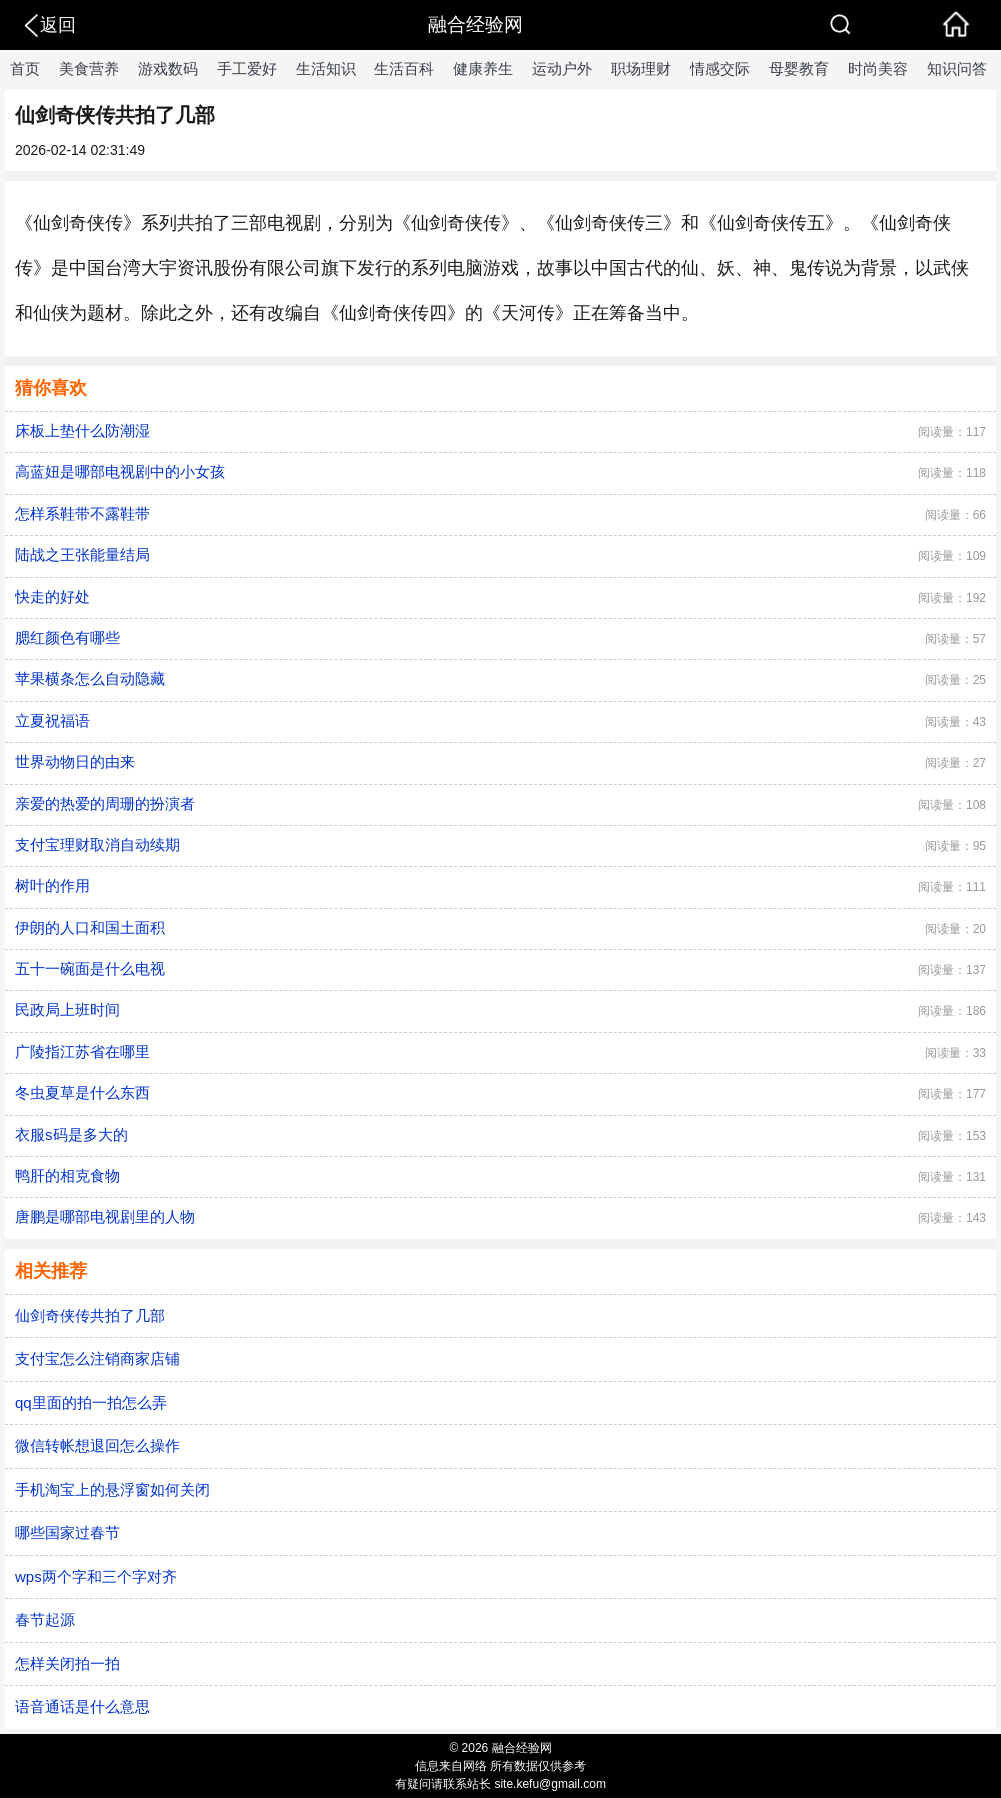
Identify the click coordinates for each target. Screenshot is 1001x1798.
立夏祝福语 (52, 720)
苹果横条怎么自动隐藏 (90, 678)
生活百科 (404, 68)
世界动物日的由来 (75, 761)
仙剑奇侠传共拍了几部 (90, 1315)
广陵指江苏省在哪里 (82, 1051)
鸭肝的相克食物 (67, 1175)
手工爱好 (247, 68)
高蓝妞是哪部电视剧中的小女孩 (120, 471)
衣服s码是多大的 (71, 1134)
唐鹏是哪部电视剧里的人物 (105, 1216)
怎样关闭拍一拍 (67, 1663)
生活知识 (326, 68)
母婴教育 (799, 68)
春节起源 (45, 1619)
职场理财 (641, 68)
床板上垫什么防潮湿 (82, 430)
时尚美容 (878, 68)
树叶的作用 (52, 885)
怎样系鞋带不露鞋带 (82, 513)
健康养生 (483, 68)
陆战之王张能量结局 (82, 554)
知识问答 (957, 68)
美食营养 (89, 68)
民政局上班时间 (67, 1009)
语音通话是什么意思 (82, 1706)
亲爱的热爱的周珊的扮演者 (105, 803)
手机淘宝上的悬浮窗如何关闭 (112, 1489)
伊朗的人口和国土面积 (90, 927)
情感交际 (720, 68)
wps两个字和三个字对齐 (96, 1576)
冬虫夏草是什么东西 (82, 1092)
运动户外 (562, 68)
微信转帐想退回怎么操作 (97, 1445)
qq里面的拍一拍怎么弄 (91, 1402)
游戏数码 (168, 68)
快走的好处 (52, 596)
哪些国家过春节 (67, 1532)
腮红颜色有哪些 (67, 637)
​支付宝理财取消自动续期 (97, 844)
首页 (25, 68)
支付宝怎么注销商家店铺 (97, 1358)
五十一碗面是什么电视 (90, 968)
